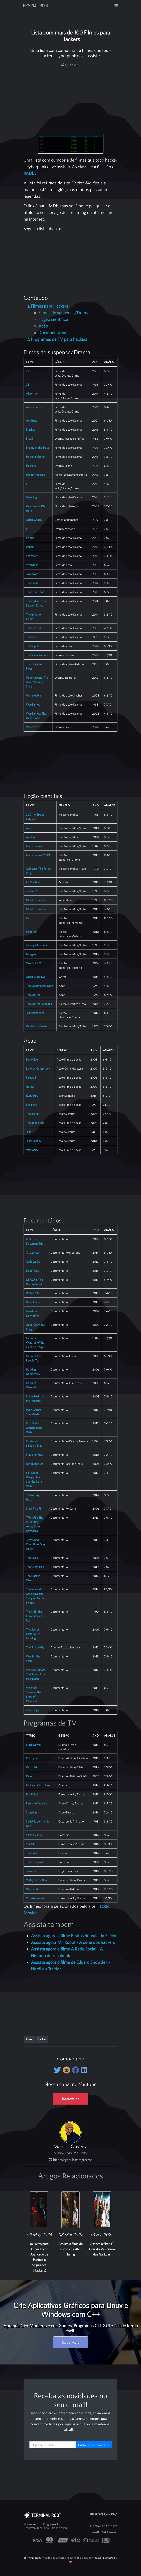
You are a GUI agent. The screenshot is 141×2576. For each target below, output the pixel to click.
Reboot (30, 546)
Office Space (34, 519)
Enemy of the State (37, 447)
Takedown (32, 574)
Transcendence (35, 1012)
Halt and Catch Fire (38, 1785)
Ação (43, 325)
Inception (31, 931)
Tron (28, 1131)
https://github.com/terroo (70, 2160)
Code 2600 (33, 1261)
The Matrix (33, 994)
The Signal (32, 646)
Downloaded (34, 1302)
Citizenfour (32, 1252)
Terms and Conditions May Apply (35, 1544)
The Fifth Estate (35, 592)
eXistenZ (31, 891)
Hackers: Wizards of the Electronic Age (35, 1342)
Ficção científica (53, 319)
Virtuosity (32, 1149)
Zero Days (32, 1710)
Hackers (31, 465)
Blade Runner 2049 (38, 855)
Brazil (29, 438)
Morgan (31, 954)
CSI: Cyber (32, 1758)
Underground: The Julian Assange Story (37, 682)
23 (27, 384)
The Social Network (38, 655)
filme (29, 2039)
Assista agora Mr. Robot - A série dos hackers (73, 1942)
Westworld (33, 1889)
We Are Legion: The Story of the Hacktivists (35, 1674)
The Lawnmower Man (39, 985)
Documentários (52, 332)
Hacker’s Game (35, 456)
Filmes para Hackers (49, 306)
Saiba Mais (70, 2342)
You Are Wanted (36, 1898)
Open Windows (35, 976)
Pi (27, 528)
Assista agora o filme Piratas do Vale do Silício (73, 1935)
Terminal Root (35, 5)
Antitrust (31, 420)
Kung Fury (32, 1095)
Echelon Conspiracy (38, 1068)
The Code (32, 1557)
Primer (30, 537)
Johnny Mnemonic (37, 945)
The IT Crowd (34, 1862)
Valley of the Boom (37, 1880)
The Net (31, 637)
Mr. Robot (32, 1794)
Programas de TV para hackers (59, 339)
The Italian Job (35, 1122)
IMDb (29, 173)
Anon (29, 828)
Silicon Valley (34, 1835)
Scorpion (31, 1812)
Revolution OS (34, 1463)
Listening (31, 497)
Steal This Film (35, 1508)
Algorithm (32, 393)
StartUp (31, 1844)
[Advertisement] (85, 96)
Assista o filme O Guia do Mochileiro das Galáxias (102, 2249)
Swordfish (32, 565)
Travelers (31, 1871)
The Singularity (35, 1647)
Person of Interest (37, 1803)
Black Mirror (33, 1744)
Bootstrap (109, 2557)
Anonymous (33, 407)
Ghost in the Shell (36, 900)
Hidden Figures (35, 474)
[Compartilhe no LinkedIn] (84, 2070)
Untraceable (33, 695)
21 (27, 371)
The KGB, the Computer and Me (35, 1616)
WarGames (33, 704)
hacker (42, 2039)
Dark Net (31, 1767)
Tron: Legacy (33, 1140)
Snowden (31, 555)
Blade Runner (34, 846)
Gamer (30, 1086)
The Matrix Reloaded (39, 1003)
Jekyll (98, 2557)
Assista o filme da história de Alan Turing (70, 2249)
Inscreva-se (70, 2099)
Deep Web (32, 1270)
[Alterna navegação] (116, 5)
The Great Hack (35, 1566)
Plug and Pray (34, 1454)
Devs (29, 1776)
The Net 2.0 (33, 628)
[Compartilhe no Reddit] (67, 2070)
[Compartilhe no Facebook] (76, 2070)
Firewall (31, 1077)
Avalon (30, 837)
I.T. (27, 483)
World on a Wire (36, 1026)
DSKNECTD (33, 1293)
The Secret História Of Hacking (33, 1634)
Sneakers (31, 1104)
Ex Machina (33, 882)
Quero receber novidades (93, 2445)
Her (28, 918)
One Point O (33, 963)
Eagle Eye (32, 1059)
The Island (32, 1113)
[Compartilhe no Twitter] (58, 2070)
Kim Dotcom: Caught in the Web (34, 1428)
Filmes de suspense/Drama (63, 312)
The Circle (32, 583)
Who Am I (32, 727)
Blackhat (31, 429)
